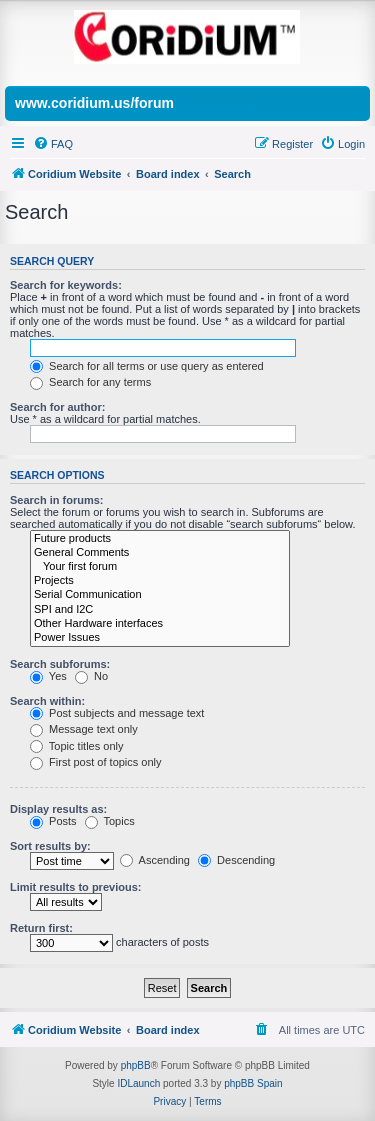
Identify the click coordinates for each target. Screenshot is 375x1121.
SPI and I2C (160, 610)
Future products (160, 539)
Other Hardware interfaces (160, 624)
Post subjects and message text (117, 713)
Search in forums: (57, 500)
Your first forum (160, 567)
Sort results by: (50, 846)
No (91, 676)
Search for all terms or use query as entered (147, 366)
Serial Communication (160, 595)
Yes (48, 676)
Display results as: (58, 809)
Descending (236, 860)
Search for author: (57, 407)
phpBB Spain (253, 1083)
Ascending (155, 860)
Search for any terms (90, 382)
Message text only (84, 729)
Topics (110, 821)
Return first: (41, 928)
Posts (53, 821)
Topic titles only (76, 746)
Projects (160, 581)
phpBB (136, 1065)
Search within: (47, 701)
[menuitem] (53, 144)
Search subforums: (60, 664)
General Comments (160, 553)
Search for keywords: (66, 285)
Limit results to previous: (75, 887)
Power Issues (160, 638)
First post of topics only (96, 762)
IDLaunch (138, 1083)
